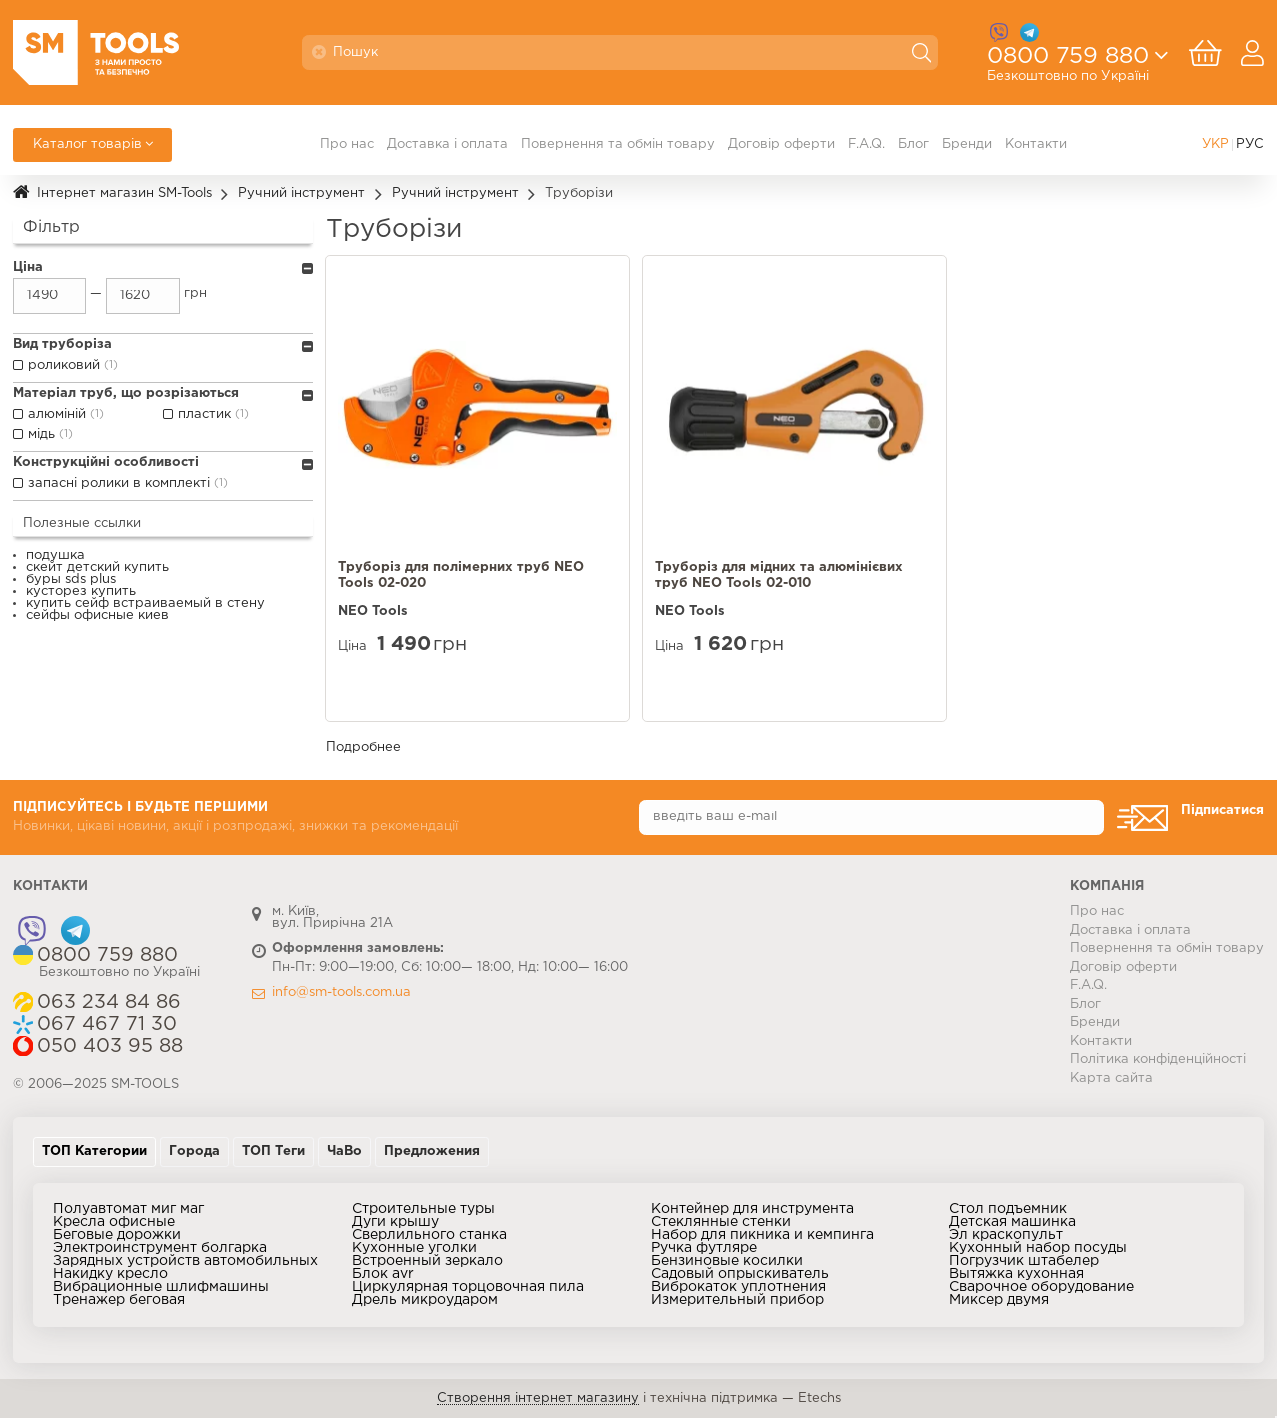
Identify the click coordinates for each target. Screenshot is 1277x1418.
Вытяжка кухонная (1016, 1274)
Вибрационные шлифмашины (161, 1287)
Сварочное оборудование (1041, 1287)
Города (194, 1151)
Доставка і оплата (447, 144)
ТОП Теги (273, 1151)
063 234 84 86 (109, 1002)
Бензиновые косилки (727, 1261)
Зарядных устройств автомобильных (185, 1261)
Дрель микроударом (425, 1300)
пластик (215, 415)
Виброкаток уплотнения (738, 1287)
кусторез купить (81, 591)
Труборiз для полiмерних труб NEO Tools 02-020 (461, 575)
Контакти (1036, 144)
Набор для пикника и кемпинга (762, 1235)
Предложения (432, 1151)
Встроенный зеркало (427, 1261)
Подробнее (363, 747)
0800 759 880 (1068, 62)
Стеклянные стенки (721, 1222)
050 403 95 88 (110, 1046)
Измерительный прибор (737, 1300)
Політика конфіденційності (1158, 1059)
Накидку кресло (110, 1274)
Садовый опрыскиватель (740, 1274)
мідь (52, 435)
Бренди (967, 144)
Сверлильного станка (429, 1235)
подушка (55, 555)
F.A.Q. (866, 144)
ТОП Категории (94, 1151)
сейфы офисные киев (97, 615)
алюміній (68, 415)
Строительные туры (423, 1209)
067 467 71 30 (107, 1024)
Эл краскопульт (1006, 1235)
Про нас (347, 144)
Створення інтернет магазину (538, 1398)
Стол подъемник (1008, 1209)
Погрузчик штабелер (1024, 1261)
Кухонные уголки (414, 1248)
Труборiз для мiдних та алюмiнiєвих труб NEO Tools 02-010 (779, 575)
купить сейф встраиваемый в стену (145, 603)
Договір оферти (781, 144)
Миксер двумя (999, 1300)
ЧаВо (344, 1151)
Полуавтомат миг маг (128, 1209)
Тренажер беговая (119, 1300)
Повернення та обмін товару (618, 144)
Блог (913, 144)
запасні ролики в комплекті (130, 484)
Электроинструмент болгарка (160, 1248)
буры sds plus (71, 579)
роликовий (75, 366)
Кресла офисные (114, 1222)
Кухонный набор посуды (1038, 1248)
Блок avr (383, 1274)
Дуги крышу (395, 1222)
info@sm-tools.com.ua (341, 992)
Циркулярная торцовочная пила (468, 1287)
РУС (1250, 144)
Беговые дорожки (117, 1235)
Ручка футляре (704, 1248)
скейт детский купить (97, 567)
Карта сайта (1111, 1078)
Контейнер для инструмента (752, 1209)
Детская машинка (1012, 1222)
